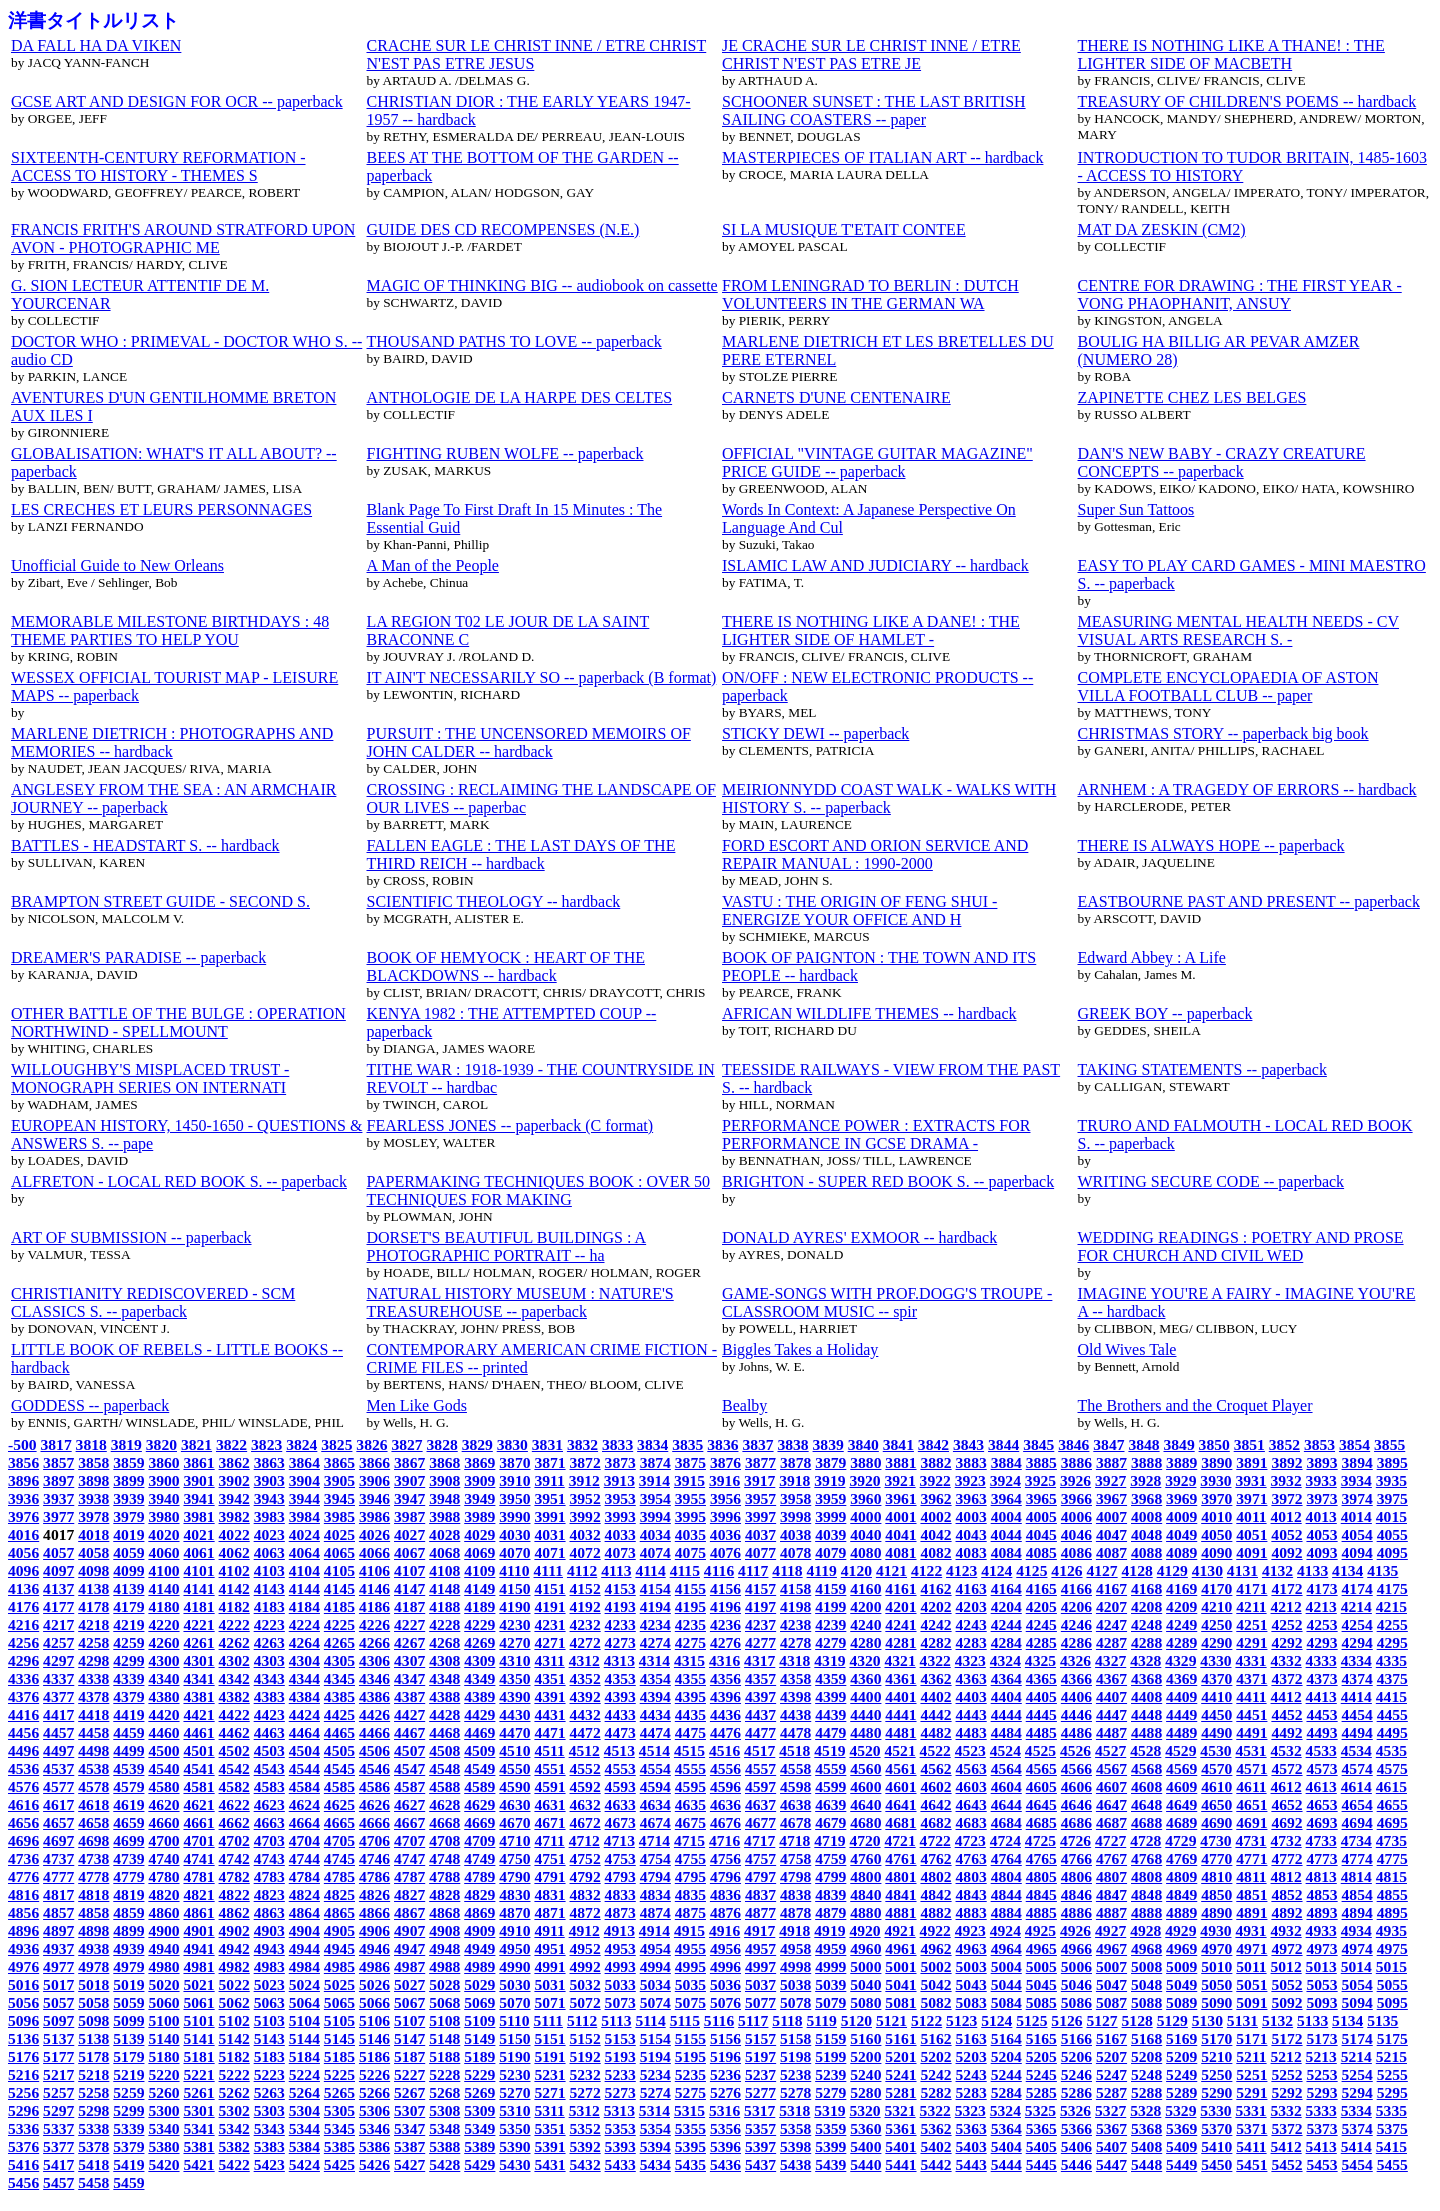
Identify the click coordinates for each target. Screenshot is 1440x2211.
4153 (620, 1588)
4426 (374, 1714)
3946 (374, 1498)
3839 (828, 1444)
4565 (1041, 1768)
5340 (163, 2128)
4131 (1242, 1570)
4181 (198, 1606)
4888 (1146, 1912)
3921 (899, 1480)
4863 (269, 1912)
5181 (198, 2056)
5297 (58, 2110)
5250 (1216, 2074)
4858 (93, 1912)
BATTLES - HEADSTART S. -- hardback (145, 845)
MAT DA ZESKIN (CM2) (1162, 229)
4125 (1031, 1570)
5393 (620, 2146)
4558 (795, 1768)
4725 (1040, 1840)
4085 (1041, 1552)
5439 (830, 2164)
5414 (1356, 2146)
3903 (269, 1480)
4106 (374, 1570)
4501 (198, 1750)
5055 (1392, 1984)
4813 (1321, 1876)
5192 (585, 2056)
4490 (1216, 1732)
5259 (128, 2092)
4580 (163, 1786)
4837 (760, 1894)
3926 (1075, 1480)
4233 (620, 1624)
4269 (479, 1642)
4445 (1041, 1714)
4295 (1392, 1642)
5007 (1111, 1966)
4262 (234, 1642)
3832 (582, 1444)
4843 (971, 1894)
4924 (1005, 1930)
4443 (971, 1714)
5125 (1031, 2020)
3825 (336, 1444)
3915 (689, 1480)
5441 (900, 2164)
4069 (479, 1552)
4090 (1216, 1552)
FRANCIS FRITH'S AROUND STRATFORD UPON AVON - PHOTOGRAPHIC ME (183, 238)
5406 (1076, 2146)
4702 (234, 1840)
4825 (339, 1894)
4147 (409, 1588)
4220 (163, 1624)
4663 (269, 1822)
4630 (514, 1804)
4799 (830, 1876)
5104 (304, 2020)
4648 (1146, 1804)
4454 (1357, 1714)
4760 (865, 1858)
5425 (339, 2164)
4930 (1215, 1930)
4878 (795, 1912)
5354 (655, 2128)
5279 (830, 2092)
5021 (198, 1984)
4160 (865, 1588)
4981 (198, 1966)
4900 (163, 1930)
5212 (1286, 2056)
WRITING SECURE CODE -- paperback (1211, 1181)
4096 (23, 1570)
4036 (725, 1534)
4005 (1041, 1516)
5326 (1075, 2110)
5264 (304, 2092)
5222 (234, 2074)
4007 (1111, 1516)
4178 (93, 1606)
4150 (514, 1588)
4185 (339, 1606)
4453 (1321, 1714)
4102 (234, 1570)
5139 (128, 2038)
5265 (339, 2092)
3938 (93, 1498)
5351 (549, 2128)
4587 (409, 1786)
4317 (759, 1660)
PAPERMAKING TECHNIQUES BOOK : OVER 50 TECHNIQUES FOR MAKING (539, 1190)
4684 (1006, 1822)
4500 (163, 1750)
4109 (479, 1570)
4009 (1181, 1516)
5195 (690, 2056)
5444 (1006, 2164)
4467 (409, 1732)
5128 (1137, 2020)
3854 (1354, 1444)
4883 (971, 1912)
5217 (58, 2074)
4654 (1357, 1804)
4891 (1251, 1912)
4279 (830, 1642)
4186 (374, 1606)
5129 (1172, 2020)
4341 (198, 1678)
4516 (724, 1750)
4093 (1321, 1552)
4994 (655, 1966)
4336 (23, 1678)
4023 (269, 1534)
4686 (1076, 1822)
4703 (269, 1840)
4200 (865, 1606)
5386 (374, 2146)
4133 (1312, 1570)
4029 (479, 1534)
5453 (1321, 2164)
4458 (93, 1732)
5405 (1041, 2146)
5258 (93, 2092)
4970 (1216, 1948)
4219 (128, 1624)
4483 (971, 1732)
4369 (1181, 1678)
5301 (198, 2110)
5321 (899, 2110)
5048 (1146, 1984)
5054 (1357, 1984)
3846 (1073, 1444)
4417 (58, 1714)
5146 (374, 2038)
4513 (619, 1750)
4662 (234, 1822)
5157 (760, 2038)
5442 (935, 2164)
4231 (549, 1624)
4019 (128, 1534)
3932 (1286, 1480)
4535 (1391, 1750)
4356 (725, 1678)
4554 (655, 1768)
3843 (968, 1444)
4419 (128, 1714)
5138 (93, 2038)
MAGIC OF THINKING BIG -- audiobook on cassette (542, 285)
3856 (23, 1462)
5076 (725, 2002)
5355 (690, 2128)
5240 (865, 2074)
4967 (1111, 1948)
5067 (409, 2002)
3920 (864, 1480)
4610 (1216, 1786)
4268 (444, 1642)
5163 (971, 2038)
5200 (865, 2056)
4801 (900, 1876)
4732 (1286, 1840)
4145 (339, 1588)
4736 (23, 1858)
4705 (339, 1840)
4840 (865, 1894)
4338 (93, 1678)
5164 (1006, 2038)
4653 (1321, 1804)
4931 (1250, 1930)
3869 (479, 1462)
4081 (900, 1552)
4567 (1111, 1768)
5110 (514, 2020)
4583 (269, 1786)
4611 (1251, 1786)
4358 (795, 1678)
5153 (620, 2038)
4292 (1286, 1642)
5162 (935, 2038)
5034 (655, 1984)
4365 (1041, 1678)
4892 (1286, 1912)
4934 (1356, 1930)
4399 (830, 1696)
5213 (1321, 2056)
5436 (725, 2164)
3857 (58, 1462)
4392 (585, 1696)
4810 (1216, 1876)
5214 (1356, 2056)
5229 (479, 2074)
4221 (198, 1624)
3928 (1145, 1480)
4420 (163, 1714)
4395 (690, 1696)
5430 (514, 2164)
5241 (900, 2074)
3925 (1040, 1480)
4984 (304, 1966)
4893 (1321, 1912)
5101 (198, 2020)
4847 (1111, 1894)
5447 (1111, 2164)
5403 (971, 2146)
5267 (409, 2092)
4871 (549, 1912)
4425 (339, 1714)
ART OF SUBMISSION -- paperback (131, 1237)
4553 (620, 1768)
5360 (865, 2128)
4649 (1181, 1804)
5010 (1216, 1966)
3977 (58, 1516)
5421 (198, 2164)
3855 (1389, 1444)
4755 (690, 1858)
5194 (655, 2056)
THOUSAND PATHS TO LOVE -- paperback (514, 341)
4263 (269, 1642)
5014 (1356, 1966)
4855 (1392, 1894)
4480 (865, 1732)
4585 (339, 1786)
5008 (1146, 1966)
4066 (374, 1552)
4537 (58, 1768)
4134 (1347, 1570)
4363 (971, 1678)
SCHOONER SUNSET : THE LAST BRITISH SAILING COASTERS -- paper (874, 110)
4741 (198, 1858)
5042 (935, 1984)
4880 (865, 1912)
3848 (1143, 1444)
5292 (1286, 2092)
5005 (1041, 1966)
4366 (1076, 1678)
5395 (690, 2146)
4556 (725, 1768)
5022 (234, 1984)
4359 (830, 1678)
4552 (585, 1768)
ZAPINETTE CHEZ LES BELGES (1192, 397)
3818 (91, 1444)
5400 (865, 2146)
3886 (1076, 1462)
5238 (795, 2074)
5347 (409, 2128)
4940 (163, 1948)
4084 (1006, 1552)
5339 (128, 2128)
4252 (1286, 1624)
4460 (163, 1732)
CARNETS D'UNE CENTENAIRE (836, 397)
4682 (935, 1822)
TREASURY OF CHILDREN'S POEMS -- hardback (1247, 101)
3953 (620, 1498)
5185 (339, 2056)
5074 (655, 2002)
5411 (1251, 2146)
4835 (690, 1894)
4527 (1110, 1750)
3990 (514, 1516)
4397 (760, 1696)
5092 (1286, 2002)
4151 (549, 1588)
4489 (1181, 1732)
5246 (1076, 2074)
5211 (1251, 2056)
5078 (795, 2002)
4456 (23, 1732)
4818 (93, 1894)
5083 (971, 2002)
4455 (1392, 1714)
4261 (198, 1642)
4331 (1250, 1660)
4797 (760, 1876)
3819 (126, 1444)
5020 (163, 1984)
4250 (1216, 1624)
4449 (1181, 1714)
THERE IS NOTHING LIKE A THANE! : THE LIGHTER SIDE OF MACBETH (1231, 54)
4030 (514, 1534)
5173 (1321, 2038)
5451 (1251, 2164)
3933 (1321, 1480)
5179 (128, 2056)
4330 (1215, 1660)
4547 (409, 1768)
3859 (128, 1462)
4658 (93, 1822)
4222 (234, 1624)
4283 (971, 1642)
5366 (1076, 2128)
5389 (479, 2146)
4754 (655, 1858)
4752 (585, 1858)
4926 (1075, 1930)
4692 (1286, 1822)
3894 (1357, 1462)
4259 (128, 1642)
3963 (971, 1498)
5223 (269, 2074)
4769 (1181, 1858)
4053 (1321, 1534)
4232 (585, 1624)
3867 (409, 1462)
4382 (234, 1696)
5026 (374, 1984)
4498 (93, 1750)
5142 (234, 2038)
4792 (585, 1876)
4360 (865, 1678)
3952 (585, 1498)
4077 (760, 1552)
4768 (1146, 1858)
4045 (1041, 1534)
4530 (1215, 1750)
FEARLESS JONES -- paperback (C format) (510, 1125)
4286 (1076, 1642)
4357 (760, 1678)
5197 (760, 2056)
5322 (935, 2110)
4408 (1146, 1696)
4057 (58, 1552)
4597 (760, 1786)
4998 (795, 1966)
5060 (163, 2002)
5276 (725, 2092)
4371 (1251, 1678)
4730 (1215, 1840)
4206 (1076, 1606)
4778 (93, 1876)
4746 (374, 1858)
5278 (795, 2092)
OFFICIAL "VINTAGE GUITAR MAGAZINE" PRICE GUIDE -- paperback (877, 462)
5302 (234, 2110)
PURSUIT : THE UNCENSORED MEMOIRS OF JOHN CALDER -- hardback (529, 742)
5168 (1146, 2038)
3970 (1216, 1498)
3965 (1041, 1498)
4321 (899, 1660)
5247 (1111, 2074)
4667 (409, 1822)
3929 (1180, 1480)
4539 (128, 1768)
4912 (584, 1930)
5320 (864, 2110)
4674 (655, 1822)
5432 (585, 2164)
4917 (759, 1930)
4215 (1391, 1606)
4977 (58, 1966)
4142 (234, 1588)
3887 (1111, 1462)
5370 (1216, 2128)
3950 (514, 1498)
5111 (548, 2020)
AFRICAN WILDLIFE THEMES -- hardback (869, 1013)
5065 (339, 2002)
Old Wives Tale (1127, 1349)
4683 (971, 1822)
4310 (514, 1660)
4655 (1392, 1804)
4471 (549, 1732)
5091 (1251, 2002)
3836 (722, 1444)
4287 (1111, 1642)
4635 (690, 1804)
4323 (970, 1660)
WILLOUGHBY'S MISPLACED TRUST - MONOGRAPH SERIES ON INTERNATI (150, 1078)
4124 (996, 1570)
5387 (409, 2146)
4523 (970, 1750)
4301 (198, 1660)
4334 (1356, 1660)
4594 (655, 1786)
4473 (620, 1732)
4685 (1041, 1822)
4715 (689, 1840)
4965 (1041, 1948)
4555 (690, 1768)
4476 (725, 1732)
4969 (1181, 1948)
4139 (128, 1588)
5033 (620, 1984)
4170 (1216, 1588)
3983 (269, 1516)
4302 (234, 1660)
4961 (900, 1948)
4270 (514, 1642)
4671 (549, 1822)
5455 (1392, 2164)
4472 (585, 1732)
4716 (724, 1840)
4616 (23, 1804)
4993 (620, 1966)
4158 (795, 1588)
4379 (128, 1696)
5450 (1216, 2164)
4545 (339, 1768)
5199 (830, 2056)
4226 (374, 1624)
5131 (1242, 2020)
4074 (655, 1552)
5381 (198, 2146)
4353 (620, 1678)
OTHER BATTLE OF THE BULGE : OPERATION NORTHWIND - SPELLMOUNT (178, 1022)
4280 (865, 1642)
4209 (1181, 1606)
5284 (1006, 2092)
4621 (198, 1804)
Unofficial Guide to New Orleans (117, 565)
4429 (479, 1714)
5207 (1111, 2056)
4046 (1076, 1534)
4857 (58, 1912)
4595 (690, 1786)
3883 (971, 1462)
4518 (794, 1750)
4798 (795, 1876)
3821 (196, 1444)
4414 (1356, 1696)
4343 (269, 1678)
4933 (1321, 1930)
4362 (935, 1678)
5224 (304, 2074)
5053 (1321, 1984)
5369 (1181, 2128)
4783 (269, 1876)
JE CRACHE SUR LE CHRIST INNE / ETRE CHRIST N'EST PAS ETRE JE (871, 54)
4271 (549, 1642)
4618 (93, 1804)
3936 (23, 1498)
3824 (301, 1444)
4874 (655, 1912)
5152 (585, 2038)
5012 (1286, 1966)
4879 (830, 1912)
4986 (374, 1966)
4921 (899, 1930)
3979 (128, 1516)
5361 (900, 2128)
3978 (93, 1516)
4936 (23, 1948)
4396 (725, 1696)
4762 (935, 1858)
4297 (58, 1660)
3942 (234, 1498)
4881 (900, 1912)
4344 (304, 1678)
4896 (23, 1930)
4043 (971, 1534)
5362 (935, 2128)
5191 (549, 2056)
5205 (1041, 2056)
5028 (444, 1984)
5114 (650, 2020)
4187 (409, 1606)
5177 (58, 2056)
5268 (444, 2092)
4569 (1181, 1768)
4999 (830, 1966)
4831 (549, 1894)
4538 (93, 1768)
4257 (58, 1642)
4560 (865, 1768)
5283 (971, 2092)
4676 (725, 1822)
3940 (163, 1498)
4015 (1391, 1516)
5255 (1392, 2074)
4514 (654, 1750)
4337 (58, 1678)
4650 (1216, 1804)
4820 (163, 1894)
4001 (900, 1516)
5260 (163, 2092)
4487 (1111, 1732)
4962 (935, 1948)
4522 (935, 1750)
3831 (547, 1444)
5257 (58, 2092)
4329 (1180, 1660)
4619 (128, 1804)
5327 (1110, 2110)
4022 (234, 1534)
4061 (198, 1552)
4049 (1181, 1534)
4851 (1251, 1894)
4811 (1251, 1876)
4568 (1146, 1768)
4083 (971, 1552)
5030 (514, 1984)
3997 (760, 1516)
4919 (829, 1930)
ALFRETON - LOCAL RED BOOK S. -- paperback (179, 1181)
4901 (198, 1930)
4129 (1172, 1570)
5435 (690, 2164)
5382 (234, 2146)
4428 (444, 1714)
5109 (479, 2020)
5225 (339, 2074)
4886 (1076, 1912)
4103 (269, 1570)
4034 (655, 1534)
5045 (1041, 1984)
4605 (1041, 1786)
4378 (93, 1696)
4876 (725, 1912)
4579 (128, 1786)
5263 (269, 2092)
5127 (1101, 2020)
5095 (1392, 2002)
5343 (269, 2128)
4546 (374, 1768)
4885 (1041, 1912)
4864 (304, 1912)
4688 (1146, 1822)
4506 (374, 1750)
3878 (795, 1462)
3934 (1356, 1480)
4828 (444, 1894)
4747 (409, 1858)
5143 (269, 2038)
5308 (444, 2110)
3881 (900, 1462)
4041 (900, 1534)
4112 (582, 1570)
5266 (374, 2092)
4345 (339, 1678)
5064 (304, 2002)
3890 (1216, 1462)
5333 (1321, 2110)
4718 (794, 1840)
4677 (760, 1822)
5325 (1040, 2110)
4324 (1005, 1660)
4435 (690, 1714)
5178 (93, 2056)
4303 (269, 1660)
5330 (1215, 2110)
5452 (1286, 2164)
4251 (1251, 1624)
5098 (93, 2020)
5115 (685, 2020)
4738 (93, 1858)
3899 (128, 1480)
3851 (1249, 1444)
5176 (23, 2056)
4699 (128, 1840)
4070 (514, 1552)
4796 (725, 1876)
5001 (900, 1966)
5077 (760, 2002)
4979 (128, 1966)
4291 (1251, 1642)
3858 (93, 1462)
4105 (339, 1570)
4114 (650, 1570)
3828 (442, 1444)
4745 (339, 1858)
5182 (234, 2056)
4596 (725, 1786)
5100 (163, 2020)
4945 (339, 1948)
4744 (304, 1858)
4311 (549, 1660)
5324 (1005, 2110)
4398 (795, 1696)
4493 (1321, 1732)
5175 (1392, 2038)
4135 (1382, 1570)
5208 (1146, 2056)
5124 (996, 2020)
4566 (1076, 1768)
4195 (690, 1606)
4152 (585, 1588)
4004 (1006, 1516)
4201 (900, 1606)
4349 (479, 1678)
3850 (1214, 1444)
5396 (725, 2146)
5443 (971, 2164)
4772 (1286, 1858)
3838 (792, 1444)
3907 (409, 1480)
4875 (690, 1912)
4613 (1321, 1786)
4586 (374, 1786)
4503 (269, 1750)
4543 (269, 1768)
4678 (795, 1822)
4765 (1041, 1858)
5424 (304, 2164)
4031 (549, 1534)
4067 (409, 1552)
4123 (961, 1570)
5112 (582, 2020)
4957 (760, 1948)
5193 (620, 2056)
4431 (549, 1714)
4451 (1251, 1714)
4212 (1286, 1606)
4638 (795, 1804)
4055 (1392, 1534)
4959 (830, 1948)
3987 (409, 1516)
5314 (654, 2110)
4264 (304, 1642)
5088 (1146, 2002)
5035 (690, 1984)
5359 (830, 2128)
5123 (961, 2020)
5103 (269, 2020)
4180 (163, 1606)
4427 (409, 1714)
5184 (304, 2056)
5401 (900, 2146)
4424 (304, 1714)
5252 (1286, 2074)
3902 (234, 1480)
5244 (1006, 2074)
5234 (655, 2074)
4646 (1076, 1804)
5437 (760, 2164)
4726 (1075, 1840)
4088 (1146, 1552)
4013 (1321, 1516)
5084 (1006, 2002)
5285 (1041, 2092)
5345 (339, 2128)
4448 (1146, 1714)
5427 (409, 2164)
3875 (690, 1462)
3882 (935, 1462)
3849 (1179, 1444)
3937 (58, 1498)
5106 (374, 2020)
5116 (719, 2020)
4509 (479, 1750)
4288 (1146, 1642)
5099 (128, 2020)
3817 (56, 1444)
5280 (865, 2092)
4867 (409, 1912)
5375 (1392, 2128)
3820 (161, 1444)
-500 (22, 1444)
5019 (128, 1984)
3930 (1215, 1480)
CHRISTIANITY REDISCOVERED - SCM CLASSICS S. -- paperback (153, 1302)
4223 (269, 1624)
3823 (266, 1444)
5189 (479, 2056)
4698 (93, 1840)
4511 (549, 1750)
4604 (1006, 1786)
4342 (234, 1678)
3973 (1321, 1498)
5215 (1391, 2056)
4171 (1251, 1588)
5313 (619, 2110)
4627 (409, 1804)
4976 (23, 1966)
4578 (93, 1786)
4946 (374, 1948)
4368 (1146, 1678)
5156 (725, 2038)
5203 (971, 2056)
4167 (1111, 1588)
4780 (163, 1876)
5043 (971, 1984)
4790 (514, 1876)
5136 (23, 2038)
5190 (514, 2056)
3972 (1286, 1498)
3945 (339, 1498)
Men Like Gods (417, 1405)
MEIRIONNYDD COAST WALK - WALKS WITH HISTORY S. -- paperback (889, 798)
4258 (93, 1642)
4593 (620, 1786)
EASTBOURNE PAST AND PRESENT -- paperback (1249, 901)
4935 (1391, 1930)
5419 (128, 2164)
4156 (725, 1588)
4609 (1181, 1786)
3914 (654, 1480)
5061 (198, 2002)
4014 (1356, 1516)
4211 (1251, 1606)
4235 (690, 1624)
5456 (23, 2182)
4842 (935, 1894)
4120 (856, 1570)
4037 (760, 1534)
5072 (585, 2002)
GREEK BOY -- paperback (1165, 1013)
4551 (549, 1768)
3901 (198, 1480)
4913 (619, 1930)
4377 (58, 1696)
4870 (514, 1912)
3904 (304, 1480)
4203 (971, 1606)
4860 (163, 1912)
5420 (163, 2164)
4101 (198, 1570)
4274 (655, 1642)
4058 (93, 1552)
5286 (1076, 2092)
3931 (1250, 1480)
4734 (1356, 1840)
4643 (971, 1804)
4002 (935, 1516)
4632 (585, 1804)
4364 (1006, 1678)
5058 (93, 2002)
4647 (1111, 1804)
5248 (1146, 2074)
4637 (760, 1804)
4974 (1357, 1948)
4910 (514, 1930)
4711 (549, 1840)
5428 (444, 2164)
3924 (1005, 1480)
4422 (234, 1714)
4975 (1392, 1948)
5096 (23, 2020)
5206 (1076, 2056)
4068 (444, 1552)
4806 (1076, 1876)
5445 (1041, 2164)
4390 (514, 1696)
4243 (971, 1624)
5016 (23, 1984)
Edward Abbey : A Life (1152, 957)
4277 (760, 1642)
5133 (1312, 2020)
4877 (760, 1912)
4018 (93, 1534)
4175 (1392, 1588)
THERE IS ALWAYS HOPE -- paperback (1211, 845)
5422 (234, 2164)
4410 (1216, 1696)
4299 (128, 1660)
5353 (620, 2128)
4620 (163, 1804)
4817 (58, 1894)
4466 (374, 1732)
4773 (1321, 1858)
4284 (1006, 1642)
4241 (900, 1624)
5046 (1076, 1984)
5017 (58, 1984)
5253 (1321, 2074)
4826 (374, 1894)
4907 (409, 1930)
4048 (1146, 1534)
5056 (23, 2002)
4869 (479, 1912)
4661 (198, 1822)
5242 (935, 2074)
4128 (1137, 1570)
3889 (1181, 1462)
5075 (690, 2002)
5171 (1251, 2038)
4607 (1111, 1786)
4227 (409, 1624)
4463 (269, 1732)
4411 (1251, 1696)
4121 (891, 1570)
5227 (409, 2074)
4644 (1006, 1804)
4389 (479, 1696)
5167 (1111, 2038)
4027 (409, 1534)
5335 (1391, 2110)
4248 (1146, 1624)
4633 (620, 1804)
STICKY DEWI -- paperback (815, 733)
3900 (163, 1480)
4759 (830, 1858)
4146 (374, 1588)
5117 (753, 2020)
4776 (23, 1876)
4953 (620, 1948)
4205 (1041, 1606)
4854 (1357, 1894)
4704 (304, 1840)
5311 (549, 2110)
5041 (900, 1984)
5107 (409, 2020)
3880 (865, 1462)
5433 (620, 2164)
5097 (58, 2020)
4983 (269, 1966)
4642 (935, 1804)
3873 (620, 1462)
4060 (163, 1552)
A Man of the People (433, 565)
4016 (23, 1534)
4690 (1216, 1822)
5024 (304, 1984)
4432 (585, 1714)
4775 (1392, 1858)
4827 (409, 1894)
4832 (585, 1894)
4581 (198, 1786)
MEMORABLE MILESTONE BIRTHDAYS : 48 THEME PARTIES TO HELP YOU (170, 630)
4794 (655, 1876)
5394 (655, 2146)
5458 (93, 2182)
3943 (269, 1498)
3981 (198, 1516)
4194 (655, 1606)
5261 (198, 2092)
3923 (970, 1480)
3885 (1041, 1462)
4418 (93, 1714)
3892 (1286, 1462)
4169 (1181, 1588)
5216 (23, 2074)
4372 (1286, 1678)
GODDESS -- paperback (90, 1405)
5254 (1357, 2074)
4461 (198, 1732)
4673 (620, 1822)
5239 (830, 2074)
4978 (93, 1966)
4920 (864, 1930)
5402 (935, 2146)
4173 (1321, 1588)
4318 (794, 1660)
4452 (1286, 1714)
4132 (1277, 1570)
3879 (830, 1462)
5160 (865, 2038)
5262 (234, 2092)
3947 (409, 1498)
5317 (759, 2110)
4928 (1145, 1930)
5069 (479, 2002)
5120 (856, 2020)
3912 (584, 1480)
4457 (58, 1732)
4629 (479, 1804)
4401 (900, 1696)
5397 (760, 2146)
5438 (795, 2164)
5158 (795, 2038)
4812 (1286, 1876)
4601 (900, 1786)
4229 (479, 1624)
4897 (58, 1930)
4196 (725, 1606)
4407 (1111, 1696)
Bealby (744, 1405)
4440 (865, 1714)
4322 (935, 1660)
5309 (479, 2110)
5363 (971, 2128)
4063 (269, 1552)
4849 (1181, 1894)
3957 (760, 1498)
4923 (970, 1930)
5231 (549, 2074)
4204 (1006, 1606)
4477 (760, 1732)
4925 (1040, 1930)
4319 (829, 1660)
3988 (444, 1516)
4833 (620, 1894)
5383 (269, 2146)
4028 (444, 1534)
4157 (760, 1588)
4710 (514, 1840)
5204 (1006, 2056)
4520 (864, 1750)
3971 (1251, 1498)
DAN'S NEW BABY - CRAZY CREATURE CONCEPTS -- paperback (1222, 462)
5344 (304, 2128)
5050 (1216, 1984)
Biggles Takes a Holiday (800, 1349)
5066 (374, 2002)
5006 (1076, 1966)
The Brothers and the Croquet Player (1195, 1405)
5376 (23, 2146)
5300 (163, 2110)
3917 (759, 1480)
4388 (444, 1696)
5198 (795, 2056)
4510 (514, 1750)
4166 (1076, 1588)
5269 (479, 2092)
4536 (23, 1768)
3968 (1146, 1498)
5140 (163, 2038)
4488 (1146, 1732)
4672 (585, 1822)
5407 (1111, 2146)
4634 (655, 1804)
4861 (198, 1912)
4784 (304, 1876)
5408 (1146, 2146)
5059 (128, 2002)
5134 (1347, 2020)
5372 (1286, 2128)
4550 (514, 1768)
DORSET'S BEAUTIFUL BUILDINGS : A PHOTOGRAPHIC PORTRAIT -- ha (507, 1246)
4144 (304, 1588)
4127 (1101, 1570)
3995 (690, 1516)
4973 (1321, 1948)
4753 (620, 1858)
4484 (1006, 1732)
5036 (725, 1984)
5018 (93, 1984)
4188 (444, 1606)
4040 (865, 1534)
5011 (1251, 1966)
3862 (234, 1462)
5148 (444, 2038)
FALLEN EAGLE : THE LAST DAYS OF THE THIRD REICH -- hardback (521, 854)
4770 (1216, 1858)
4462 (234, 1732)
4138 (93, 1588)
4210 (1216, 1606)
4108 (444, 1570)
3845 (1038, 1444)
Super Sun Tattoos (1136, 509)
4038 (795, 1534)
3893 (1321, 1462)
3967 (1111, 1498)
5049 (1181, 1984)
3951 (549, 1498)
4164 (1006, 1588)
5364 (1006, 2128)
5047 (1111, 1984)
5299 (128, 2110)
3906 (374, 1480)
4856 (23, 1912)
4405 (1041, 1696)
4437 (760, 1714)
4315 (689, 1660)
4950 (514, 1948)
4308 (444, 1660)
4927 (1110, 1930)
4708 (444, 1840)
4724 (1005, 1840)
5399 (830, 2146)
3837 (757, 1444)
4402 (935, 1696)
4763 (971, 1858)
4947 (409, 1948)
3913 (619, 1480)
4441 (900, 1714)
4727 (1110, 1840)
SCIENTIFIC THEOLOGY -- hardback (494, 901)
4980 (163, 1966)
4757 (760, 1858)
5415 (1391, 2146)
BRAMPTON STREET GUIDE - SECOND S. (160, 901)
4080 (865, 1552)
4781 (198, 1876)
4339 (128, 1678)
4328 (1145, 1660)
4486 (1076, 1732)
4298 (93, 1660)
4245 (1041, 1624)
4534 (1356, 1750)
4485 (1041, 1732)
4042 (935, 1534)
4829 (479, 1894)
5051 (1251, 1984)
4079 (830, 1552)
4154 (655, 1588)
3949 (479, 1498)
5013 (1321, 1966)
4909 (479, 1930)
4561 (900, 1768)
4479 (830, 1732)
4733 (1321, 1840)
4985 (339, 1966)
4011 (1251, 1516)
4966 (1076, 1948)
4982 (234, 1966)
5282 (935, 2092)
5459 (128, 2182)
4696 (23, 1840)
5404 (1006, 2146)
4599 (830, 1786)
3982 (234, 1516)
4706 (374, 1840)
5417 (58, 2164)
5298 (93, 2110)
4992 (585, 1966)
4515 (689, 1750)
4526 (1075, 1750)
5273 (620, 2092)
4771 (1251, 1858)
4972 (1286, 1948)
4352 (585, 1678)
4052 (1286, 1534)
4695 (1392, 1822)
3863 (269, 1462)
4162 (935, 1588)
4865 (339, 1912)
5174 (1357, 2038)
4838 (795, 1894)
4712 (584, 1840)
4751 (549, 1858)
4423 (269, 1714)
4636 (725, 1804)
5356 (725, 2128)
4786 (374, 1876)
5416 (23, 2164)
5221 (198, 2074)
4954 (655, 1948)
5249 (1181, 2074)
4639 (830, 1804)
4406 (1076, 1696)
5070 (514, 2002)
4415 (1391, 1696)
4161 (900, 1588)
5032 (585, 1984)
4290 (1216, 1642)
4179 (128, 1606)
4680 (865, 1822)
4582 (234, 1786)
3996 (725, 1516)
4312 (584, 1660)
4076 (725, 1552)
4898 (93, 1930)
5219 (128, 2074)
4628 (444, 1804)
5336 (23, 2128)
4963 (971, 1948)
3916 (724, 1480)
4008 (1146, 1516)
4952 (585, 1948)
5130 (1207, 2020)
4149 (479, 1588)
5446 (1076, 2164)
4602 (935, 1786)
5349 (479, 2128)
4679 (830, 1822)
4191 (549, 1606)
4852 (1286, 1894)
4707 (409, 1840)
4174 (1357, 1588)
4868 (444, 1912)
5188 (444, 2056)
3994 (655, 1516)
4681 (900, 1822)
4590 (514, 1786)
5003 (971, 1966)
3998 (795, 1516)
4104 (304, 1570)
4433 (620, 1714)
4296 (23, 1660)
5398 (795, 2146)
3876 (725, 1462)
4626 (374, 1804)
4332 (1286, 1660)
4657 (58, 1822)
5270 (514, 2092)
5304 (304, 2110)
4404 (1006, 1696)
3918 (794, 1480)
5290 (1216, 2092)
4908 (444, 1930)
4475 (690, 1732)
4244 (1006, 1624)
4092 (1286, 1552)
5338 (93, 2128)
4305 (339, 1660)
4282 (935, 1642)
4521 (899, 1750)
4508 (444, 1750)
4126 (1066, 1570)
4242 (935, 1624)
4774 (1357, 1858)
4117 (753, 1570)
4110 (514, 1570)
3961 (900, 1498)
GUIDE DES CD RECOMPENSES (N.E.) (503, 229)
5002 (935, 1966)
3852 (1284, 1444)
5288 (1146, 2092)
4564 (1006, 1768)
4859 (128, 1912)
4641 (900, 1804)
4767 (1111, 1858)
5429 (479, 2164)
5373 (1321, 2128)
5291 (1251, 2092)
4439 (830, 1714)
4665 (339, 1822)
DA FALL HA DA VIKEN (96, 45)
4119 (822, 1570)
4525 (1040, 1750)
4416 (23, 1714)
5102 (234, 2020)
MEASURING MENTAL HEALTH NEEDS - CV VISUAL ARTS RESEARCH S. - (1239, 630)
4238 (795, 1624)
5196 (725, 2056)
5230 (514, 2074)
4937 (58, 1948)
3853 (1319, 1444)
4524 (1005, 1750)
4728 (1145, 1840)
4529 (1180, 1750)
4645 (1041, 1804)
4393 (620, 1696)
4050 (1216, 1534)
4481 (900, 1732)
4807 (1111, 1876)
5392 (585, 2146)
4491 (1251, 1732)
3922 (935, 1480)
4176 (23, 1606)
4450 (1216, 1714)
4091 (1251, 1552)
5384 (304, 2146)
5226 (374, 2074)
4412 (1286, 1696)
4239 (830, 1624)
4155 (690, 1588)
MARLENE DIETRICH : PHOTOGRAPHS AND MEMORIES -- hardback (172, 742)
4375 (1392, 1678)
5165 (1041, 2038)
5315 (689, 2110)
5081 (900, 2002)
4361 (900, 1678)
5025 (339, 1984)
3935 (1391, 1480)
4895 (1392, 1912)
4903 (269, 1930)
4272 (585, 1642)
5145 (339, 2038)
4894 (1357, 1912)
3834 (652, 1444)
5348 (444, 2128)
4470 (514, 1732)
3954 (655, 1498)
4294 (1357, 1642)
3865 (339, 1462)
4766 (1076, 1858)
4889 (1181, 1912)
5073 (620, 2002)
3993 (620, 1516)
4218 (93, 1624)
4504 (304, 1750)
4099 (128, 1570)
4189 (479, 1606)
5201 (900, 2056)
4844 (1006, 1894)
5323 (970, 2110)
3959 (830, 1498)
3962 (935, 1498)
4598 (795, 1786)
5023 (269, 1984)
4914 (654, 1930)
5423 (269, 2164)
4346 (374, 1678)
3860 (163, 1462)
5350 (514, 2128)
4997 (760, 1966)
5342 (234, 2128)
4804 (1006, 1876)
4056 (23, 1552)
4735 (1391, 1840)
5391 (549, 2146)
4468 (444, 1732)
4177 (58, 1606)
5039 (830, 1984)
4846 (1076, 1894)
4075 (690, 1552)
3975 (1392, 1498)
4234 (655, 1624)
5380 (163, 2146)
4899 (128, 1930)
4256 (23, 1642)
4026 (374, 1534)
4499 (128, 1750)
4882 (935, 1912)
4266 (374, 1642)
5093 (1321, 2002)
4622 (234, 1804)
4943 (269, 1948)
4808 (1146, 1876)
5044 (1006, 1984)
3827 (406, 1444)
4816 (23, 1894)
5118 (787, 2020)
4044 (1006, 1534)
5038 (795, 1984)
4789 (479, 1876)
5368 (1146, 2128)
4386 (374, 1696)
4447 (1111, 1714)
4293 (1321, 1642)
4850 (1216, 1894)
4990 (514, 1966)
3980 (163, 1516)
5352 (585, 2128)
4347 (409, 1678)
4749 (479, 1858)
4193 (620, 1606)
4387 (409, 1696)
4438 (795, 1714)
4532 (1286, 1750)
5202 (935, 2056)
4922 (935, 1930)
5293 (1321, 2092)
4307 (409, 1660)
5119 (822, 2020)
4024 (304, 1534)
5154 (655, 2038)
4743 (269, 1858)
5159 (830, 2038)
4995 (690, 1966)
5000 (865, 1966)
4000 (865, 1516)
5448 (1146, 2164)
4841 (900, 1894)
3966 (1076, 1498)
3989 (479, 1516)
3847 (1108, 1444)
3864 (304, 1462)
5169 (1181, 2038)
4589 (479, 1786)
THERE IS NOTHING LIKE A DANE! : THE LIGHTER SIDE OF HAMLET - (871, 630)
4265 (339, 1642)
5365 (1041, 2128)
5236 (725, 2074)
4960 (865, 1948)
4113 (616, 1570)
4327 (1110, 1660)
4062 (234, 1552)
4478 (795, 1732)
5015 (1391, 1966)
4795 (690, 1876)
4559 (830, 1768)
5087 (1111, 2002)
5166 (1076, 2038)
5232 (585, 2074)
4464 (304, 1732)
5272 (585, 2092)
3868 (444, 1462)
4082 (935, 1552)
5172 (1286, 2038)
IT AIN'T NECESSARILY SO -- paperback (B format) (542, 677)
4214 (1356, 1606)
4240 (865, 1624)
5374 (1357, 2128)
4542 (234, 1768)
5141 (198, 2038)
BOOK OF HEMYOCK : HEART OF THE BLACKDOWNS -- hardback (506, 966)
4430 (514, 1714)
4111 (548, 1570)
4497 (58, 1750)
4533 (1321, 1750)
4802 (935, 1876)
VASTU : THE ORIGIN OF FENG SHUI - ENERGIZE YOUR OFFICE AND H (859, 910)
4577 (58, 1786)
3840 (863, 1444)
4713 (619, 1840)
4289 (1181, 1642)
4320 (864, 1660)
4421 (198, 1714)
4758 (795, 1858)
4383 (269, 1696)
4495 (1392, 1732)
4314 (654, 1660)
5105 (339, 2020)
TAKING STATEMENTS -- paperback (1202, 1069)
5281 (900, 2092)
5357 (760, 2128)
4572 (1286, 1768)
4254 (1357, 1624)
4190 (514, 1606)
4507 (409, 1750)
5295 (1392, 2092)
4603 (971, 1786)
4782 (234, 1876)
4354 (655, 1678)
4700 (163, 1840)
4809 (1181, 1876)
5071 (549, 2002)
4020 (163, 1534)
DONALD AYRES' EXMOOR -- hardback (859, 1237)
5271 (549, 2092)
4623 (269, 1804)
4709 (479, 1840)
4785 (339, 1876)
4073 (620, 1552)
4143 (269, 1588)
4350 (514, 1678)
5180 (163, 2056)
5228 (444, 2074)
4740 (163, 1858)
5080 (865, 2002)
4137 (58, 1588)
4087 (1111, 1552)
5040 (865, 1984)
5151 (549, 2038)
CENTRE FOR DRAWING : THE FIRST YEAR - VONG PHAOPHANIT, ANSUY (1240, 294)
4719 (829, 1840)
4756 (725, 1858)
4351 (549, 1678)
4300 (163, 1660)
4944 (304, 1948)
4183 (269, 1606)
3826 (371, 1444)
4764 (1006, 1858)
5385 (339, 2146)
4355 (690, 1678)
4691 (1251, 1822)
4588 (444, 1786)
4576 (23, 1786)
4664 (304, 1822)
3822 (231, 1444)
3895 (1392, 1462)
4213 (1321, 1606)
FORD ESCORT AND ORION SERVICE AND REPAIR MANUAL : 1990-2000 (875, 854)
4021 (198, 1534)
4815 (1391, 1876)
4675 (690, 1822)
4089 (1181, 1552)
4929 (1180, 1930)
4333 (1321, 1660)
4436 (725, 1714)
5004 (1006, 1966)
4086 (1076, 1552)
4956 (725, 1948)
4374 (1357, 1678)
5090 (1216, 2002)
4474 (655, 1732)
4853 (1321, 1894)
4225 (339, 1624)
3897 (58, 1480)
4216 (23, 1624)
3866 (374, 1462)
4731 (1250, 1840)
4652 (1286, 1804)
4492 (1286, 1732)
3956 (725, 1498)
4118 (787, 1570)
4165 (1041, 1588)
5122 (926, 2020)
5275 (690, 2092)
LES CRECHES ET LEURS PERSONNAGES (161, 509)
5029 (479, 1984)
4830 (514, 1894)
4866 (374, 1912)
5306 (374, 2110)
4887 (1111, 1912)
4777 (58, 1876)
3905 (339, 1480)
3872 (585, 1462)
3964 (1006, 1498)
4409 (1181, 1696)
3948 (444, 1498)
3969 (1181, 1498)
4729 (1180, 1840)
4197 (760, 1606)
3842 (933, 1444)
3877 (760, 1462)
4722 (935, 1840)
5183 (269, 2056)
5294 (1357, 2092)
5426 (374, 2164)
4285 (1041, 1642)
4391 (549, 1696)
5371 (1251, 2128)
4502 (234, 1750)
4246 (1076, 1624)
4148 (444, 1588)
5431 (549, 2164)
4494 (1357, 1732)
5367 (1111, 2128)
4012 (1286, 1516)
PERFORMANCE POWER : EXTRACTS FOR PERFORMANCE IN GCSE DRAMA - (876, 1134)
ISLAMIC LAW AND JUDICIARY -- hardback (875, 565)
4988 (444, 1966)
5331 (1250, 2110)
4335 (1391, 1660)
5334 (1356, 2110)
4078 (795, 1552)
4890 (1216, 1912)
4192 (585, 1606)
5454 (1357, 2164)
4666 (374, 1822)
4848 (1146, 1894)
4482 (935, 1732)
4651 (1251, 1804)
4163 (971, 1588)
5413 (1321, 2146)
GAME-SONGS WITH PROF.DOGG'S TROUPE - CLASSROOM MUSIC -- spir (887, 1302)
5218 (93, 2074)
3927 (1110, 1480)
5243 (971, 2074)
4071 (549, 1552)
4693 (1321, 1822)
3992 (585, 1516)
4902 (234, 1930)
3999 (830, 1516)
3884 (1006, 1462)
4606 (1076, 1786)
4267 (409, 1642)
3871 (549, 1462)
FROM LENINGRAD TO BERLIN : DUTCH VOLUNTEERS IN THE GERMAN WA (870, 294)
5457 (58, 2182)
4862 (234, 1912)
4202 (935, 1606)
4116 (719, 1570)
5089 (1181, 2002)
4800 (865, 1876)
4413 (1321, 1696)
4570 (1216, 1768)
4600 (865, 1786)
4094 (1357, 1552)
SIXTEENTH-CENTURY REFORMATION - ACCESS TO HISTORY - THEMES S (158, 166)
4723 (970, 1840)
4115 (685, 1570)
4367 (1111, 1678)
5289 (1181, 2092)
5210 (1216, 2056)
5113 (616, 2020)
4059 (128, 1552)
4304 (304, 1660)
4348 (444, 1678)
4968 (1146, 1948)
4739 (128, 1858)
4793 (620, 1876)
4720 (864, 1840)
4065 (339, 1552)
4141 (198, 1588)
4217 (58, 1624)
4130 (1207, 1570)
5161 (900, 2038)
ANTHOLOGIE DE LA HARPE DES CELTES (520, 397)
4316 (724, 1660)
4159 (830, 1588)
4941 (198, 1948)
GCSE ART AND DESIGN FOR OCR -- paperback (177, 101)
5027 (409, 1984)
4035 (690, 1534)
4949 (479, 1948)
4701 (198, 1840)
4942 (234, 1948)
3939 (128, 1498)
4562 (935, 1768)
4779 (128, 1876)
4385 (339, 1696)
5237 (760, 2074)
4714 (654, 1840)
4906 (374, 1930)
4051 (1251, 1534)
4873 (620, 1912)
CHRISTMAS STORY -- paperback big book (1223, 733)
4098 (93, 1570)
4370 (1216, 1678)
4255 (1392, 1624)
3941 (198, 1498)
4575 (1392, 1768)
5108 (444, 2020)
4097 (58, 1570)
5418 (93, 2164)
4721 (899, 1840)
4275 (690, 1642)
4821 (198, 1894)
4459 (128, 1732)
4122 (926, 1570)
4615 (1391, 1786)
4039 (830, 1534)
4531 (1250, 1750)
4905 (339, 1930)
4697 (58, 1840)
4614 (1356, 1786)
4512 (584, 1750)
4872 (585, 1912)
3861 (198, 1462)
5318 (794, 2110)
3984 (304, 1516)
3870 (514, 1462)
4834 (655, 1894)
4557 (760, 1768)
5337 (58, 2128)
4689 (1181, 1822)
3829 (477, 1444)
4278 (795, 1642)
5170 (1216, 2038)
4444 (1006, 1714)
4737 (58, 1858)
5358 (795, 2128)
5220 (163, 2074)
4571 (1251, 1768)
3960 (865, 1498)
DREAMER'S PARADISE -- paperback (138, 957)
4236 (725, 1624)
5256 (23, 2092)
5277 (760, 2092)
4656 (23, 1822)
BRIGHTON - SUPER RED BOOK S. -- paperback (888, 1181)
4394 (655, 1696)
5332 (1286, 2110)
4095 (1392, 1552)
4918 (794, 1930)
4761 (900, 1858)
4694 (1357, 1822)
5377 (58, 2146)
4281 (900, 1642)
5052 (1286, 1984)
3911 (549, 1480)
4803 (971, 1876)
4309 (479, 1660)
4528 (1145, 1750)
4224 (304, 1624)
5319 (829, 2110)
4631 (549, 1804)
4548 (444, 1768)
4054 (1357, 1534)
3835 (687, 1444)
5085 (1041, 2002)
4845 (1041, 1894)
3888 (1146, 1462)
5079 (830, 2002)
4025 (339, 1534)
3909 (479, 1480)
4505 (339, 1750)
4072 (585, 1552)
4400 (865, 1696)
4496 (23, 1750)
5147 (409, 2038)
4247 (1111, 1624)
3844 (1003, 1444)
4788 (444, 1876)
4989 (479, 1966)
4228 (444, 1624)
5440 (865, 2164)
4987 (409, 1966)
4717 (759, 1840)
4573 (1321, 1768)
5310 (514, 2110)
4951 (549, 1948)
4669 (479, 1822)
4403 (971, 1696)
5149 (479, 2038)
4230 (514, 1624)
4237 (760, 1624)
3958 (795, 1498)
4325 (1040, 1660)
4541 (198, 1768)
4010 (1216, 1516)
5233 (620, 2074)
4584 (304, 1786)
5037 (760, 1984)
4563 (971, 1768)
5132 (1277, 2020)
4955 (690, 1948)
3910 (514, 1480)
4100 (163, 1570)
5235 (690, 2074)
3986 (374, 1516)
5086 (1076, 2002)
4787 (409, 1876)
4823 (269, 1894)
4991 (549, 1966)
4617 (58, 1804)
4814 (1356, 1876)
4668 (444, 1822)
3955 (690, 1498)
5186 (374, 2056)
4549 (479, 1768)
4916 (724, 1930)
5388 (444, 2146)
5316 (724, 2110)
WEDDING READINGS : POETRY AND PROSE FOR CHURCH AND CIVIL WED (1241, 1246)
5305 (339, 2110)
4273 (620, 1642)
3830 (512, 1444)
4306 (374, 1660)
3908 (444, 1480)
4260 (163, 1642)
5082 (935, 2002)
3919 (829, 1480)
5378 (93, 2146)
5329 (1180, 2110)
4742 (234, 1858)
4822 (234, 1894)
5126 (1066, 2020)
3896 (23, 1480)
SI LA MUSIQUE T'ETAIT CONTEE (844, 229)
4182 (234, 1606)
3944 (304, 1498)
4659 (128, 1822)
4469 (479, 1732)
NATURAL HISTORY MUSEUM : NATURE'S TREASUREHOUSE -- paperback (520, 1302)
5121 (891, 2020)
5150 (514, 2038)
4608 (1146, 1786)
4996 (725, 1966)
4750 (514, 1858)
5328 (1145, 2110)
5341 (198, 2128)
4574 (1357, 1768)
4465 (339, 1732)
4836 (725, 1894)
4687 (1111, 1822)
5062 (234, 2002)
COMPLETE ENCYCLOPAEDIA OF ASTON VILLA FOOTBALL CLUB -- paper (1228, 686)
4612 (1286, 1786)
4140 (163, 1588)
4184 (304, 1606)
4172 (1286, 1588)
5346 (374, 2128)
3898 (93, 1480)
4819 (128, 1894)
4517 (759, 1750)
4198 (795, 1606)
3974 (1357, 1498)
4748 (444, 1858)
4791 (549, 1876)
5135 (1382, 2020)
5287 (1111, 2092)
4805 (1041, 1876)
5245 (1041, 2074)
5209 (1181, 2056)
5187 (409, 2056)
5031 (549, 1984)
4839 (830, 1894)
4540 (163, 1768)
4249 (1181, 1624)
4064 (304, 1552)
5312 (584, 2110)
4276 (725, 1642)
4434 (655, 1714)
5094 (1357, 2002)
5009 (1181, 1966)
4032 (584, 1534)
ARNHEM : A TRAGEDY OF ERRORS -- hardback (1247, 789)
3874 (655, 1462)
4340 (163, 1678)
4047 (1111, 1534)
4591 (549, 1786)
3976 (23, 1516)
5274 (655, 2092)
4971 (1251, 1948)
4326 (1075, 1660)
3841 (898, 1444)
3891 (1251, 1462)
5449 (1181, 2164)
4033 (620, 1534)
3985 (339, 1516)
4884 (1006, 1912)
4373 (1321, 1678)
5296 (23, 2110)
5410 (1216, 2146)
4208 (1146, 1606)
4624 (304, 1804)
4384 (304, 1696)
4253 (1321, 1624)
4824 (304, 1894)
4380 (163, 1696)
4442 (935, 1714)
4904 (304, 1930)
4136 (23, 1588)
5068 (444, 2002)
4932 (1286, 1930)
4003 (971, 1516)
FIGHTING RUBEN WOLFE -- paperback (505, 453)
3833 (617, 1444)
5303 (269, 2110)
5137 (58, 2038)
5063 (269, 2002)
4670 (514, 1822)
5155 (690, 2038)
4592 (585, 1786)
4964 (1006, 1948)
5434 (655, 2164)
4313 (619, 1660)
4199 (830, 1606)
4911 (549, 1930)
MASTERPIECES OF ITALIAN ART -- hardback (882, 157)
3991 (549, 1516)
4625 (339, 1804)
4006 (1076, 1516)
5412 (1286, 2146)
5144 (304, 2038)
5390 (514, 2146)
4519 (829, 1750)
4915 (689, 1930)
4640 (865, 1804)
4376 (23, 1696)
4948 (444, 1948)
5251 (1251, 2074)
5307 (409, 2110)
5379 (128, 2146)
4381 (198, 1696)
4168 (1146, 1588)
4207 (1111, 1606)
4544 (304, 1768)
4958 (795, 1948)
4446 (1076, 1714)
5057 (58, 2002)
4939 (128, 1948)
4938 (93, 1948)
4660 (163, 1822)
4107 (409, 1570)
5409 (1181, 2146)
